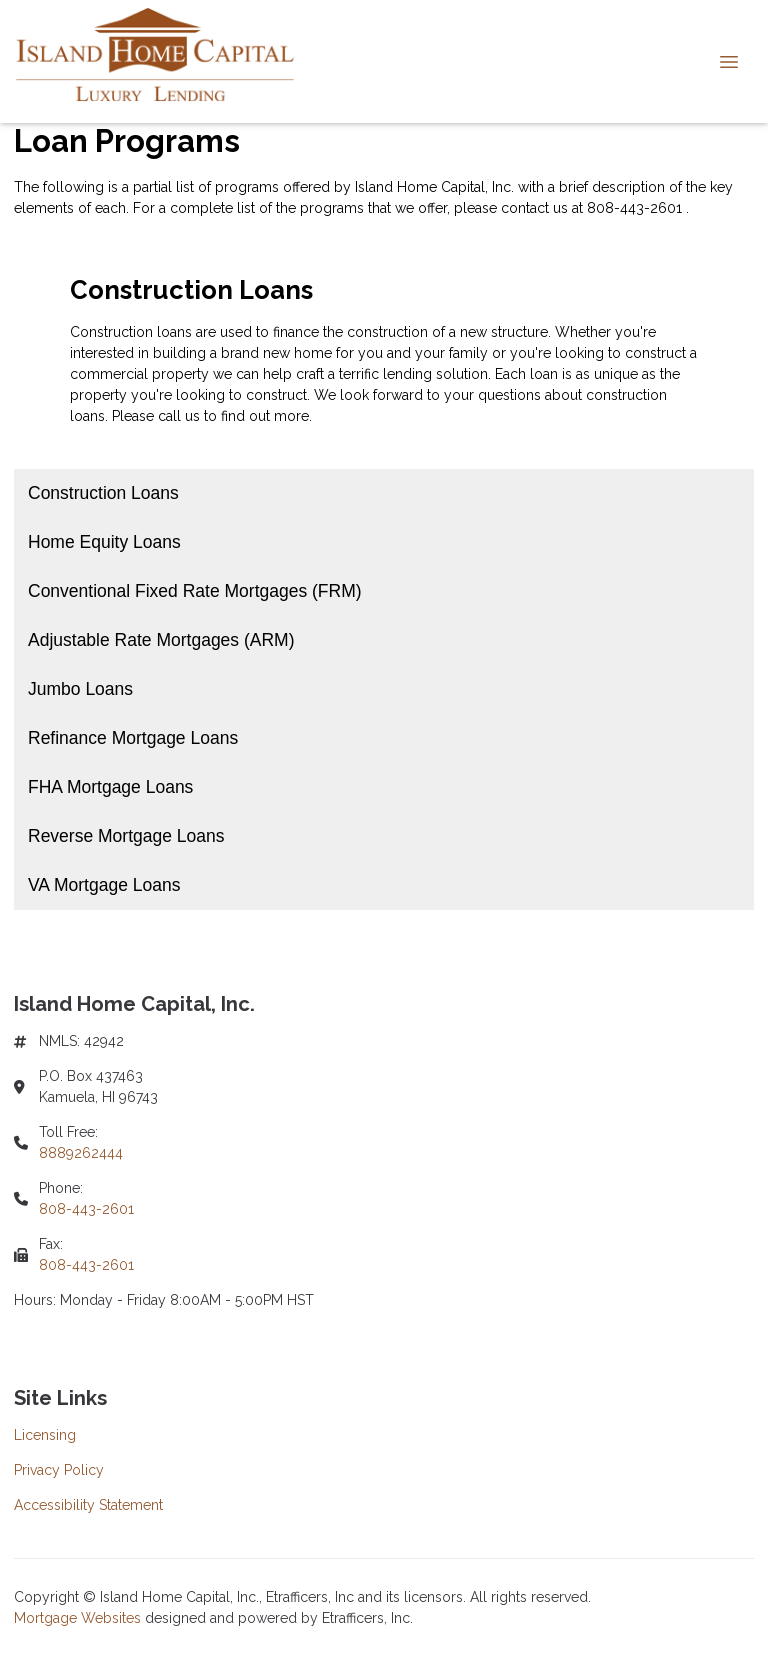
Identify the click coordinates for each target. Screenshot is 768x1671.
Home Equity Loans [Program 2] (104, 542)
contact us (534, 208)
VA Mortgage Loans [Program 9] (104, 885)
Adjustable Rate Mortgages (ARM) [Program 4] (161, 640)
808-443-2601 (86, 1209)
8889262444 (81, 1153)
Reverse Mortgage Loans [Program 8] (126, 836)
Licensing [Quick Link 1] (45, 1435)
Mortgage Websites (79, 1618)
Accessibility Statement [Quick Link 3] (88, 1505)
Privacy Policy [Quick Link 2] (59, 1470)
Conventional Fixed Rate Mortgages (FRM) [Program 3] (195, 591)
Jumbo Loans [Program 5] (80, 689)
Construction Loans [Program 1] (103, 493)
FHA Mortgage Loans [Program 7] (110, 787)
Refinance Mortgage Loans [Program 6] (133, 738)
